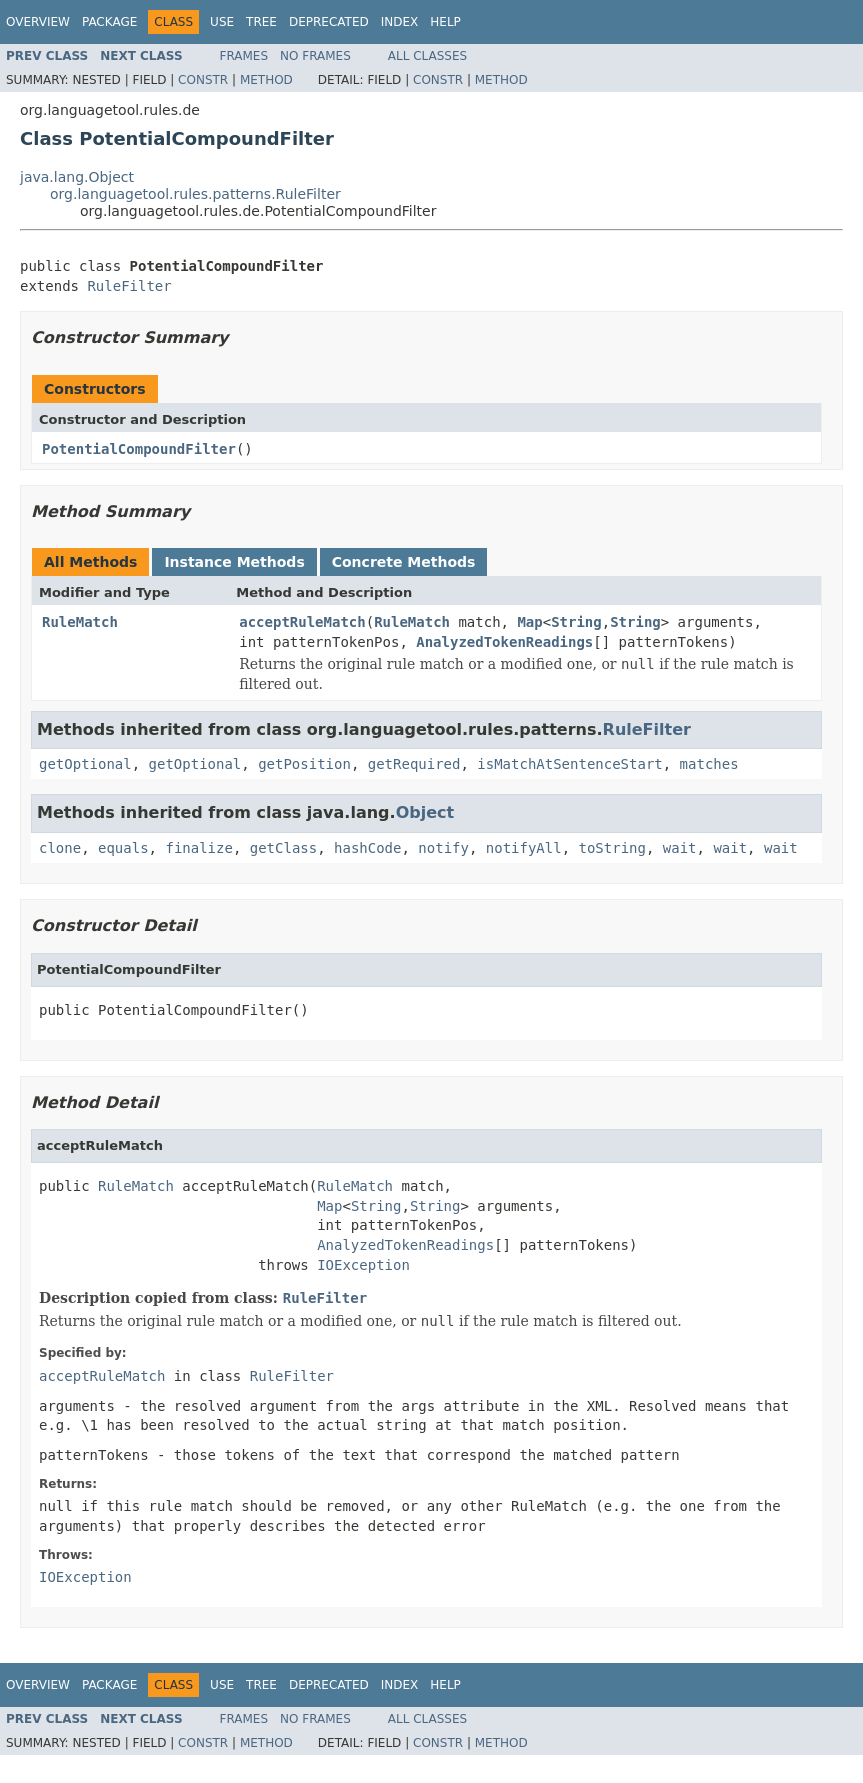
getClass (283, 848)
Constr (203, 80)
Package (109, 22)
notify (443, 848)
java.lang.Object (77, 177)
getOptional (85, 764)
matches (709, 764)
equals (123, 848)
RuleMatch (80, 622)
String (576, 622)
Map (529, 622)
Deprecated (329, 22)
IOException (363, 1265)
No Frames (315, 56)
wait (680, 848)
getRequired (414, 764)
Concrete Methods (404, 562)
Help (445, 22)
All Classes (427, 56)
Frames (244, 56)
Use (222, 22)
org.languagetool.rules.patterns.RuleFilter (195, 194)
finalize (198, 848)
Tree (261, 22)
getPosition (304, 764)
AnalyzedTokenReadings (504, 642)
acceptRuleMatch (302, 622)
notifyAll (524, 848)
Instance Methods (234, 562)
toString (612, 848)
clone (60, 848)
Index (400, 22)
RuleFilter (129, 286)
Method (266, 80)
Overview (38, 22)
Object (425, 812)
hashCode (367, 848)
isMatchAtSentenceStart (569, 764)
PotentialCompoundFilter (139, 449)
